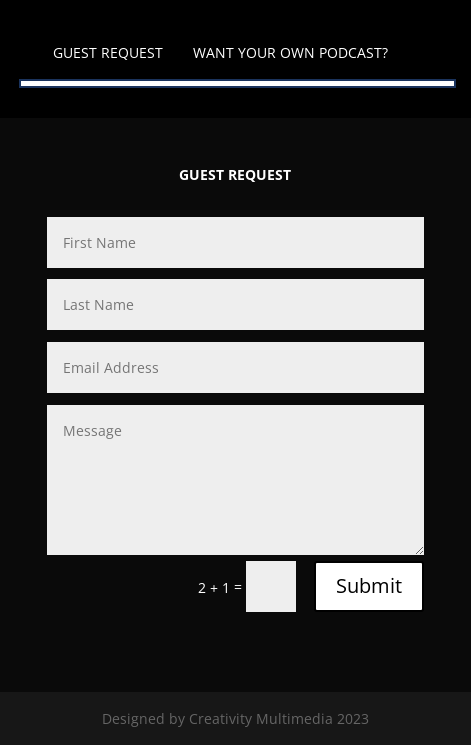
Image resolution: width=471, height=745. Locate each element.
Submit (369, 585)
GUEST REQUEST (108, 52)
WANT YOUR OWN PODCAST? (290, 52)
